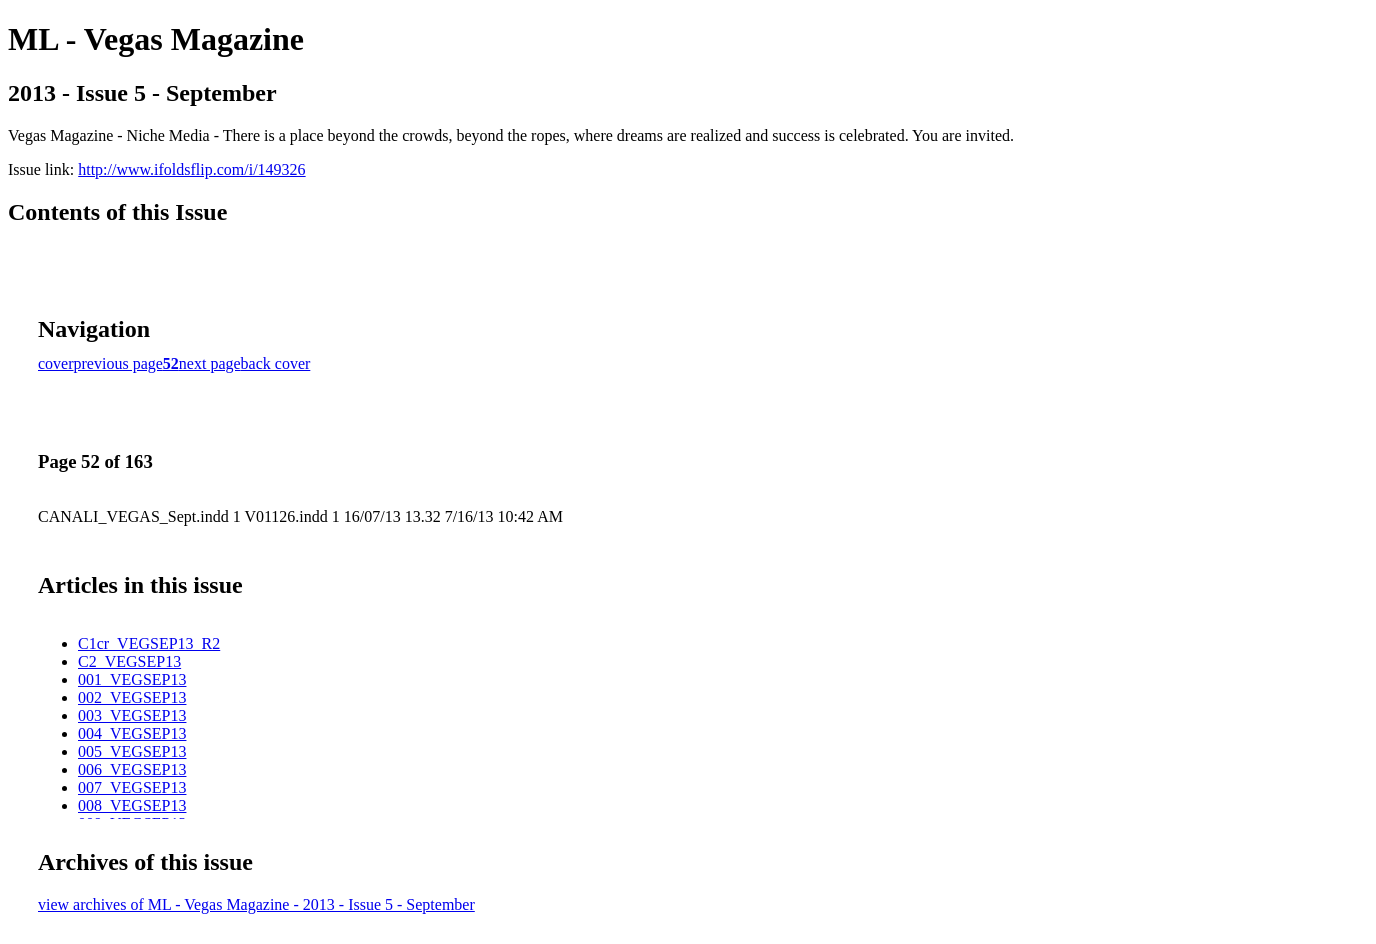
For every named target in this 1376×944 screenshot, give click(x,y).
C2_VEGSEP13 (129, 661)
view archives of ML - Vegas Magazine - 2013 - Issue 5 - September (256, 904)
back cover (276, 363)
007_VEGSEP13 (132, 787)
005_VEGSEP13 (132, 751)
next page (210, 363)
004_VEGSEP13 (132, 733)
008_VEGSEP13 (132, 805)
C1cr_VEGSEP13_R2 (149, 643)
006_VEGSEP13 (132, 769)
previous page (118, 363)
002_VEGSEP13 (132, 697)
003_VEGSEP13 (132, 715)
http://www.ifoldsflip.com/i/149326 (191, 169)
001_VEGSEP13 (132, 679)
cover (56, 363)
